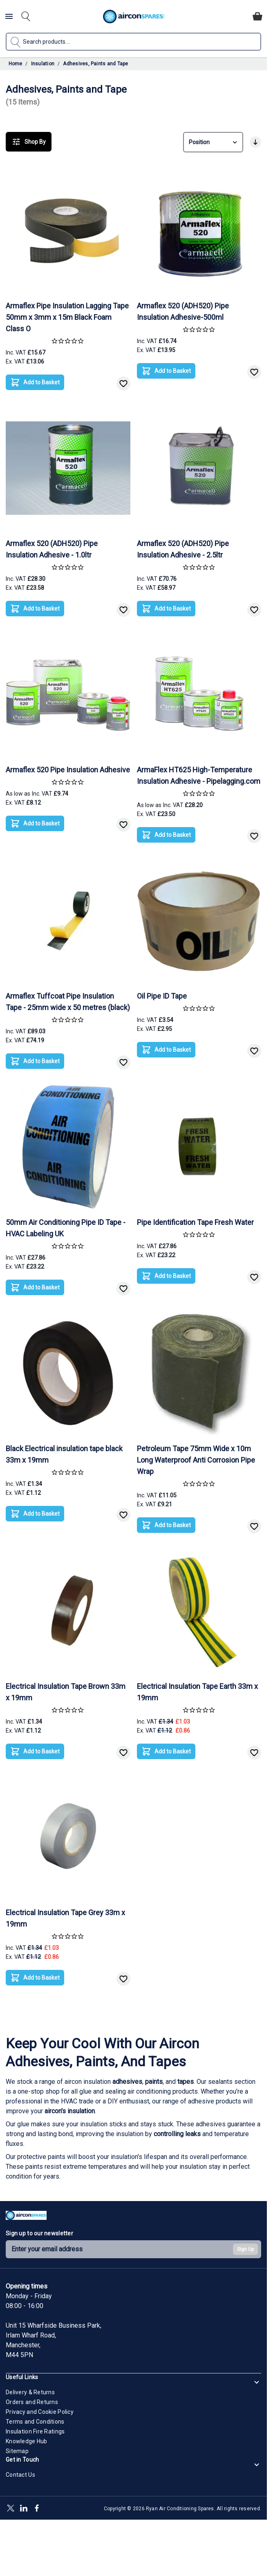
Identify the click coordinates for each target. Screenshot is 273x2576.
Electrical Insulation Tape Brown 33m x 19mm (65, 1692)
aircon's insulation (70, 2111)
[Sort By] (213, 142)
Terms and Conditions (35, 2421)
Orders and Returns (32, 2402)
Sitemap (17, 2451)
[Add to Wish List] (123, 383)
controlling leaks (177, 2134)
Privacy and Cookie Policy (40, 2412)
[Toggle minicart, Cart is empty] (257, 16)
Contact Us (20, 2474)
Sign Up (245, 2249)
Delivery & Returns (30, 2392)
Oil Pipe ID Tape (162, 996)
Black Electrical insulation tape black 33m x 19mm (64, 1454)
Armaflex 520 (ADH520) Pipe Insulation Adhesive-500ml (183, 311)
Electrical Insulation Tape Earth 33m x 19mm (197, 1692)
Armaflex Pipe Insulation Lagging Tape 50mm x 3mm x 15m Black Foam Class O (67, 317)
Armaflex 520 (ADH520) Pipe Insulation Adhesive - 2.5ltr (183, 549)
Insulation (42, 64)
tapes (185, 2081)
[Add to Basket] (35, 382)
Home (15, 64)
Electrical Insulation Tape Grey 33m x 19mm (65, 1918)
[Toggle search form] (25, 16)
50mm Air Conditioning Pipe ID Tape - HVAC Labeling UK (65, 1228)
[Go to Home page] (134, 16)
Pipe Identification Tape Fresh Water (195, 1222)
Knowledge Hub (26, 2441)
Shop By (28, 142)
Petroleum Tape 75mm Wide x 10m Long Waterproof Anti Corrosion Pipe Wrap (196, 1460)
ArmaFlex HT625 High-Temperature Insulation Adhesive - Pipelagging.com (198, 775)
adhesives (127, 2081)
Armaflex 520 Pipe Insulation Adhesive (68, 769)
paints (154, 2081)
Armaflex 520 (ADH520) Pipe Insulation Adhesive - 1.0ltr (52, 549)
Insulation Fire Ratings (35, 2431)
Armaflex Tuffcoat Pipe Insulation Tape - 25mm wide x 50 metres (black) (68, 1002)
